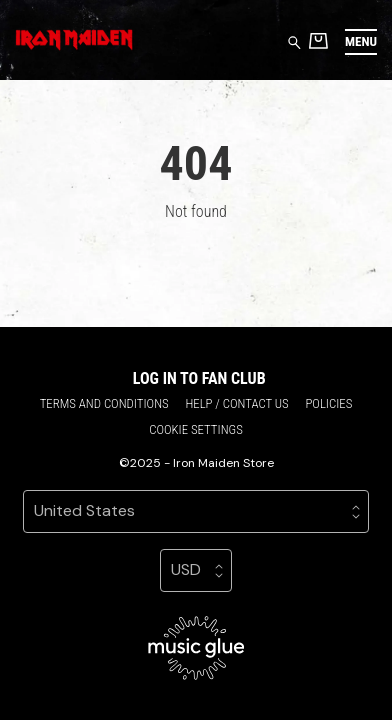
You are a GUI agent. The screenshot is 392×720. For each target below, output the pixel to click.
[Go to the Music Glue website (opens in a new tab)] (196, 648)
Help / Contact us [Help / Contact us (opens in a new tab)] (236, 403)
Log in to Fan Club (199, 378)
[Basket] (318, 40)
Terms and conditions (104, 403)
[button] (361, 41)
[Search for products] (294, 41)
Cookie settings (196, 429)
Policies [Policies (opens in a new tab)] (328, 403)
